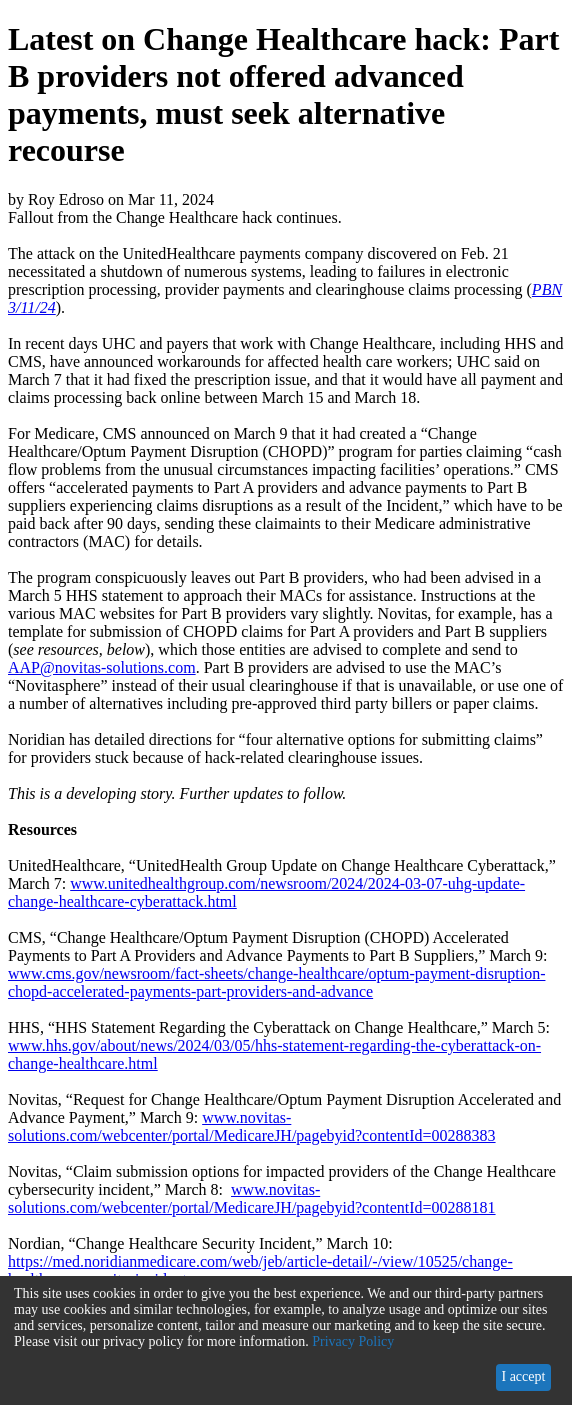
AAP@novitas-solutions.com (102, 667)
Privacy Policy (353, 1341)
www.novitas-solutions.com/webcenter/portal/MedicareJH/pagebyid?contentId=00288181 (252, 1198)
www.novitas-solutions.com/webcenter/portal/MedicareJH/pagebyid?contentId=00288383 (252, 1126)
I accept (523, 1376)
